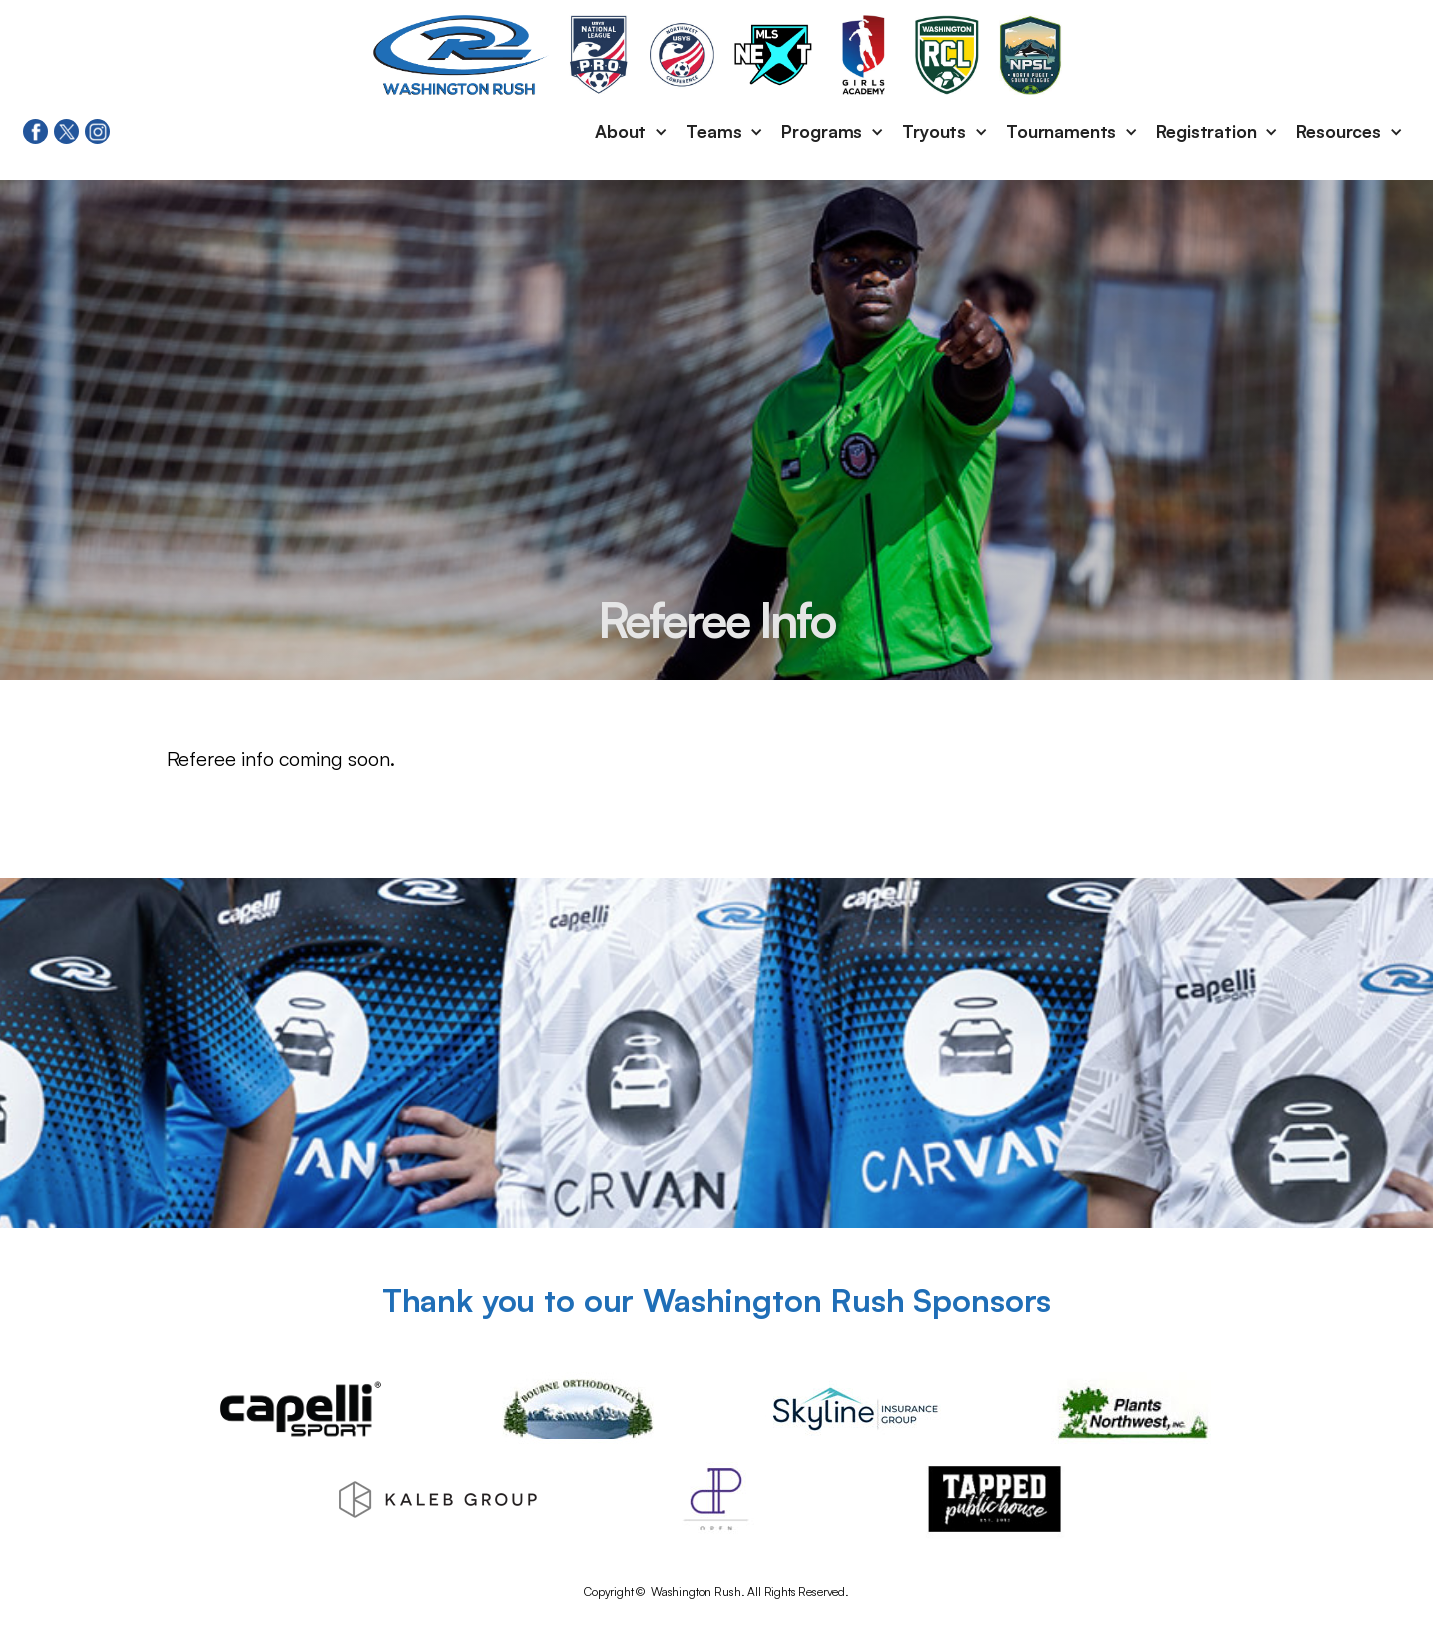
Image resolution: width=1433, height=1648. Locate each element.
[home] (461, 55)
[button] (632, 132)
